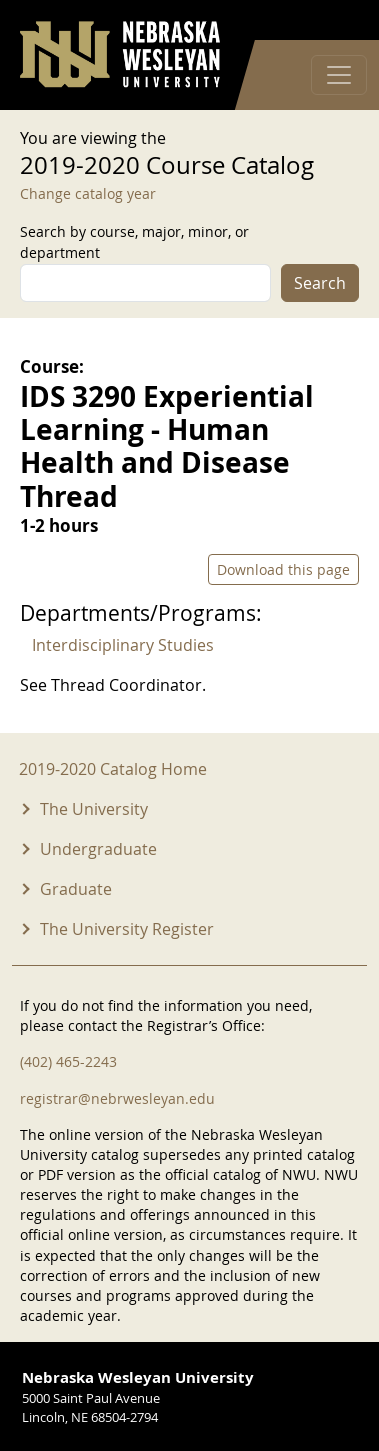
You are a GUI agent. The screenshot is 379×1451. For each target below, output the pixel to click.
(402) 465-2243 (68, 1061)
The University (94, 809)
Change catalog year (88, 193)
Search (320, 283)
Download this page (283, 569)
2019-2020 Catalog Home (113, 769)
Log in (333, 20)
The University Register (127, 929)
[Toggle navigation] (339, 75)
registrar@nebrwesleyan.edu (117, 1098)
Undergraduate (98, 849)
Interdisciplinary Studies (123, 645)
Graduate (76, 889)
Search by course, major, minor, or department (134, 242)
